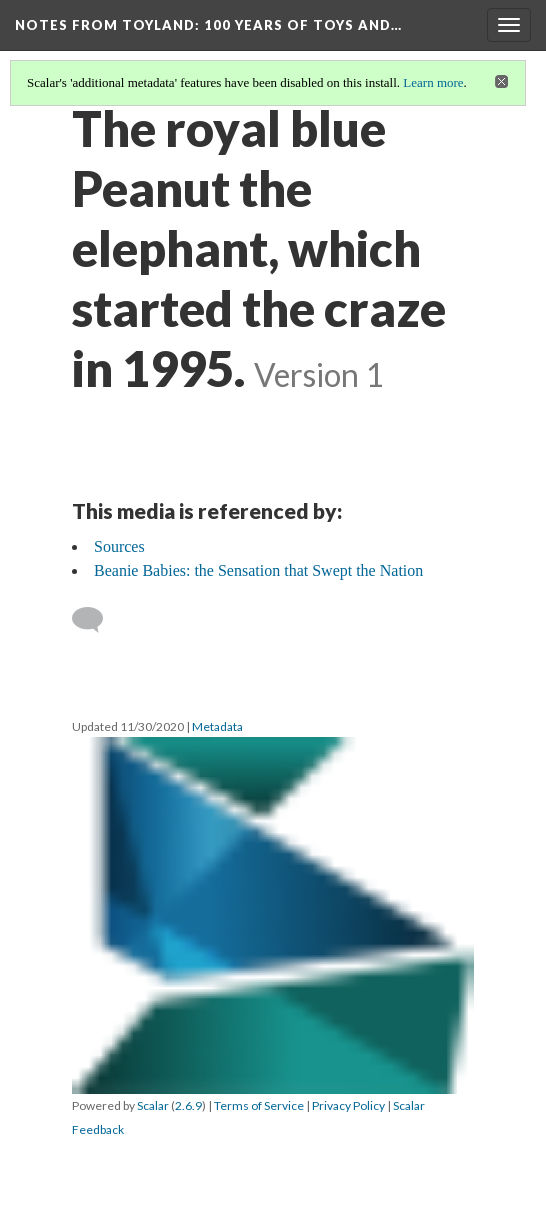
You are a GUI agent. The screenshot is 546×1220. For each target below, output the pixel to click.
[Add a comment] (96, 620)
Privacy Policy (348, 1105)
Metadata (217, 726)
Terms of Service (259, 1105)
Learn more (433, 82)
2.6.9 (188, 1105)
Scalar (153, 1105)
